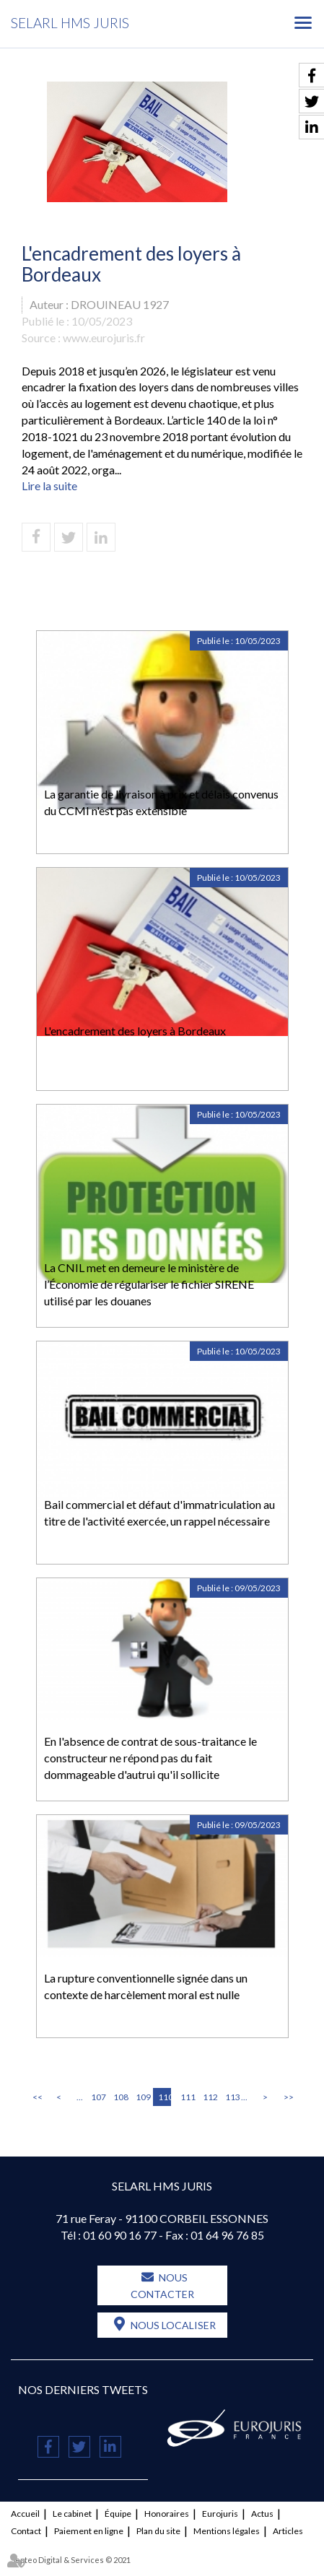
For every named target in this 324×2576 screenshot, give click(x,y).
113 (231, 2097)
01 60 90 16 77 (120, 2235)
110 (164, 2097)
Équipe (118, 2513)
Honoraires (166, 2513)
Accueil (25, 2513)
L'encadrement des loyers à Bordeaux (135, 1030)
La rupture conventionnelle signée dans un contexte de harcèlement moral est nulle (146, 1986)
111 (186, 2097)
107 (97, 2097)
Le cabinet (72, 2513)
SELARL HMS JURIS (70, 22)
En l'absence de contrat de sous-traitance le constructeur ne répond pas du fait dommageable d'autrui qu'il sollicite (150, 1757)
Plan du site (158, 2530)
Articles (288, 2530)
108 (119, 2097)
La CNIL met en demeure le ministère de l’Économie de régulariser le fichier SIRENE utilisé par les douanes (149, 1284)
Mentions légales (226, 2530)
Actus (262, 2513)
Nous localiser (173, 2325)
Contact (26, 2530)
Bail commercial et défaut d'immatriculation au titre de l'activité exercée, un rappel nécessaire (159, 1512)
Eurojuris (220, 2513)
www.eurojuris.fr (104, 337)
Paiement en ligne (88, 2530)
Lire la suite (49, 485)
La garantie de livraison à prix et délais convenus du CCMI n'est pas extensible (161, 802)
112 (209, 2097)
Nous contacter (162, 2285)
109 (142, 2097)
